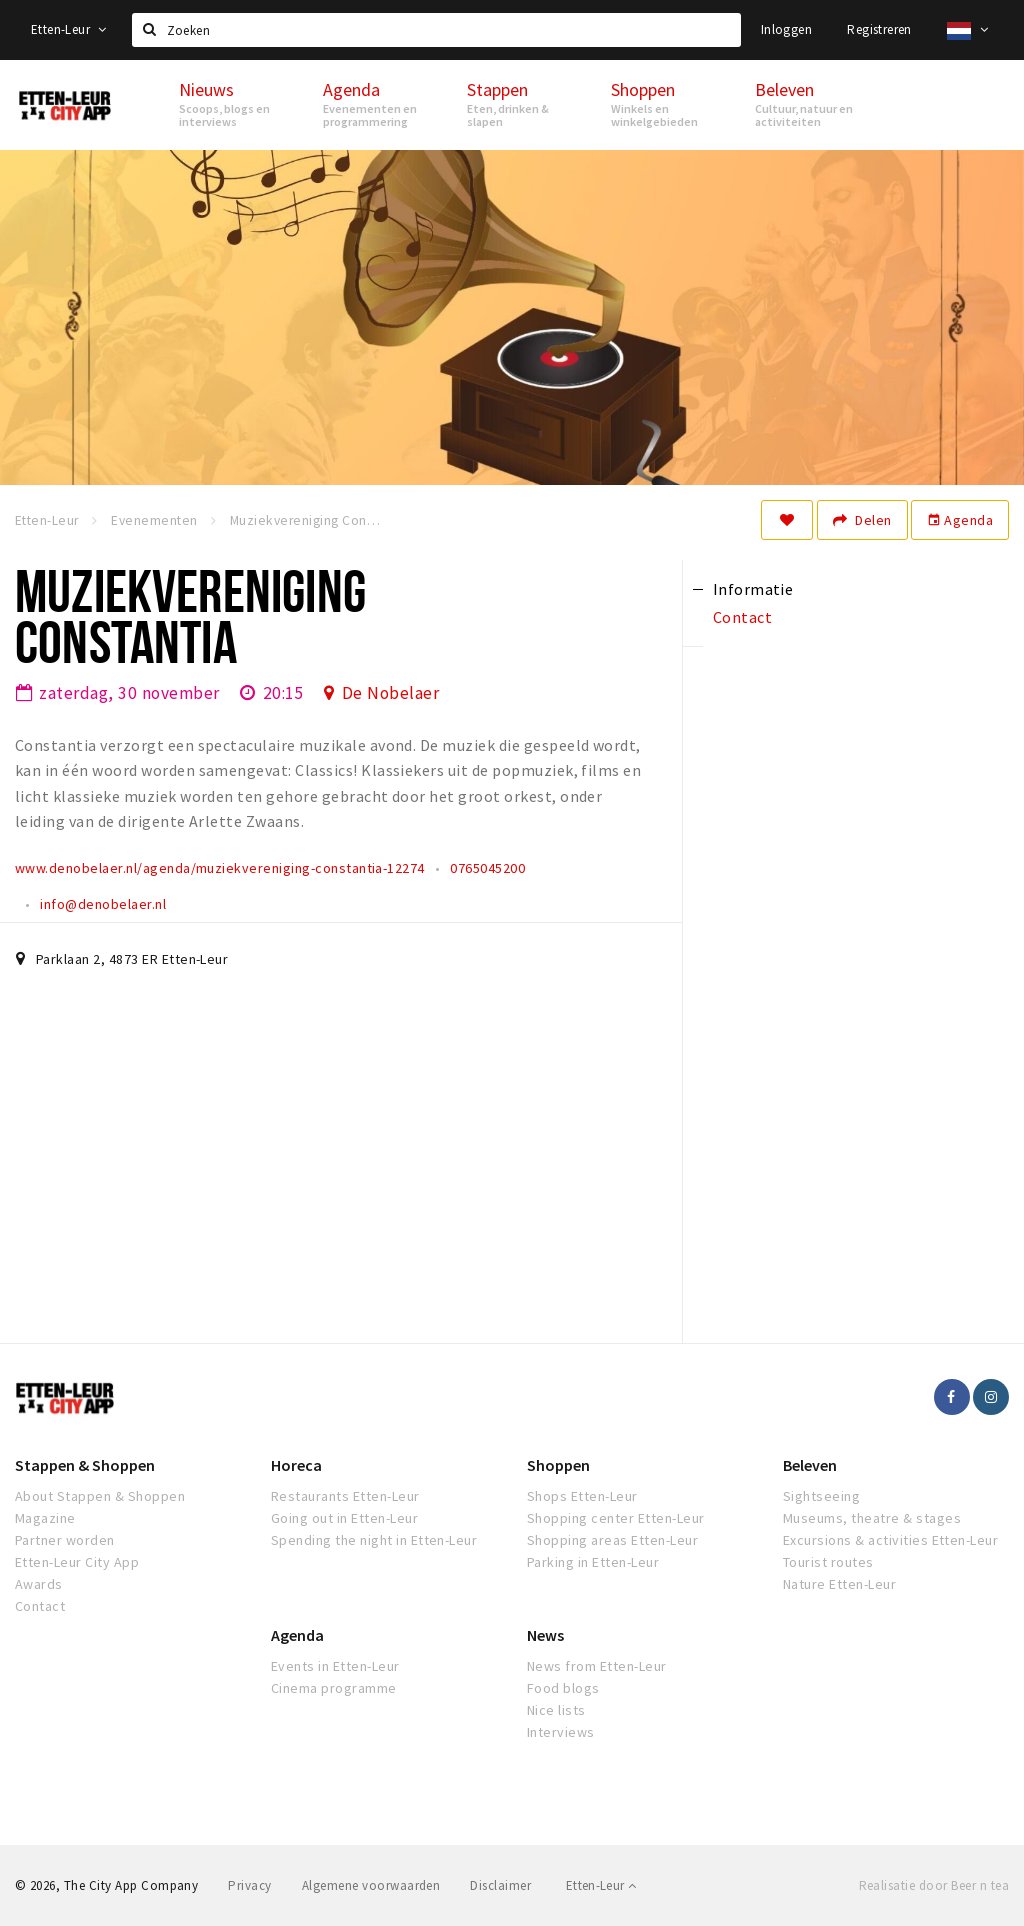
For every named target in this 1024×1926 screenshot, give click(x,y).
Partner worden (65, 1540)
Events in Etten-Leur (335, 1666)
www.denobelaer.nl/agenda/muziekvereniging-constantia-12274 (220, 868)
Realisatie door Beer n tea (934, 1885)
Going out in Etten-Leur (344, 1518)
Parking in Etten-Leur (593, 1562)
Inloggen (786, 29)
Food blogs (563, 1688)
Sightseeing (821, 1496)
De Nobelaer (390, 693)
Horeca (296, 1465)
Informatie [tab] (753, 589)
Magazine (45, 1518)
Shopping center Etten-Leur (615, 1518)
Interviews (561, 1732)
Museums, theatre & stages (872, 1518)
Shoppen (558, 1465)
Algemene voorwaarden (371, 1885)
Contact (40, 1606)
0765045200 (487, 868)
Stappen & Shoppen (85, 1465)
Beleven (810, 1465)
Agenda (960, 520)
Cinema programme (334, 1688)
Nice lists (556, 1710)
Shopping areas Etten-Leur (612, 1540)
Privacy (249, 1885)
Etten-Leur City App (77, 1562)
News (545, 1635)
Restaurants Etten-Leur (345, 1496)
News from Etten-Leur (597, 1666)
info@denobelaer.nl (103, 904)
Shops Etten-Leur (582, 1496)
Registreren (879, 29)
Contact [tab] (742, 617)
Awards (39, 1584)
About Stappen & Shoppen (100, 1496)
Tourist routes (828, 1562)
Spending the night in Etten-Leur (374, 1540)
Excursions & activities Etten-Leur (890, 1540)
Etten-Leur (69, 29)
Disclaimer (500, 1885)
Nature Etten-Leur (839, 1584)
